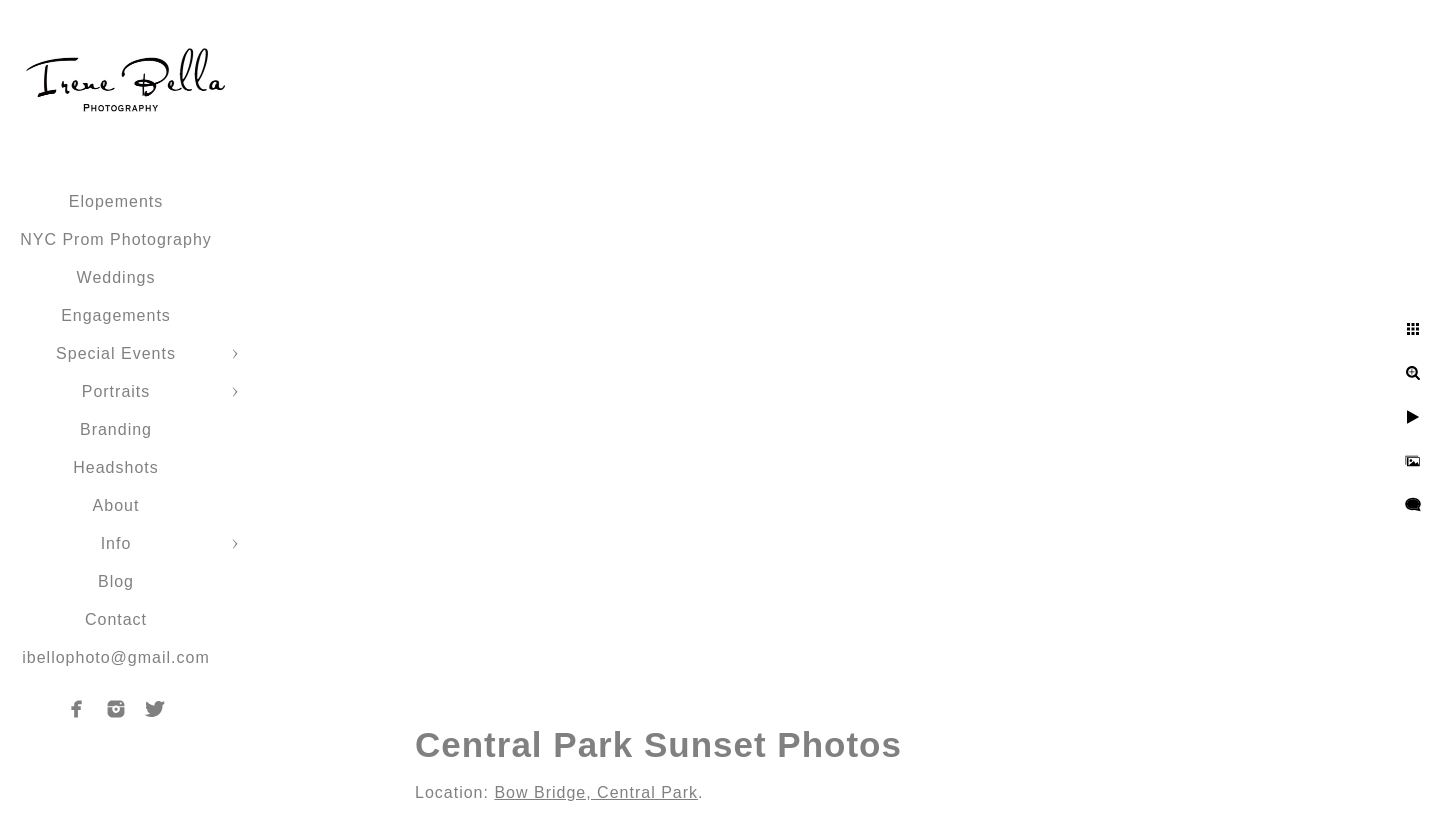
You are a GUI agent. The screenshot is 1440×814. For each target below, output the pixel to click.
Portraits (116, 391)
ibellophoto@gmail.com (116, 657)
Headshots (116, 467)
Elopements (116, 201)
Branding (116, 429)
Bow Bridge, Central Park (596, 792)
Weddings (116, 277)
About (116, 505)
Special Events (116, 353)
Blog (116, 581)
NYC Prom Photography (116, 239)
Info (116, 543)
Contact (116, 619)
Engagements (116, 315)
